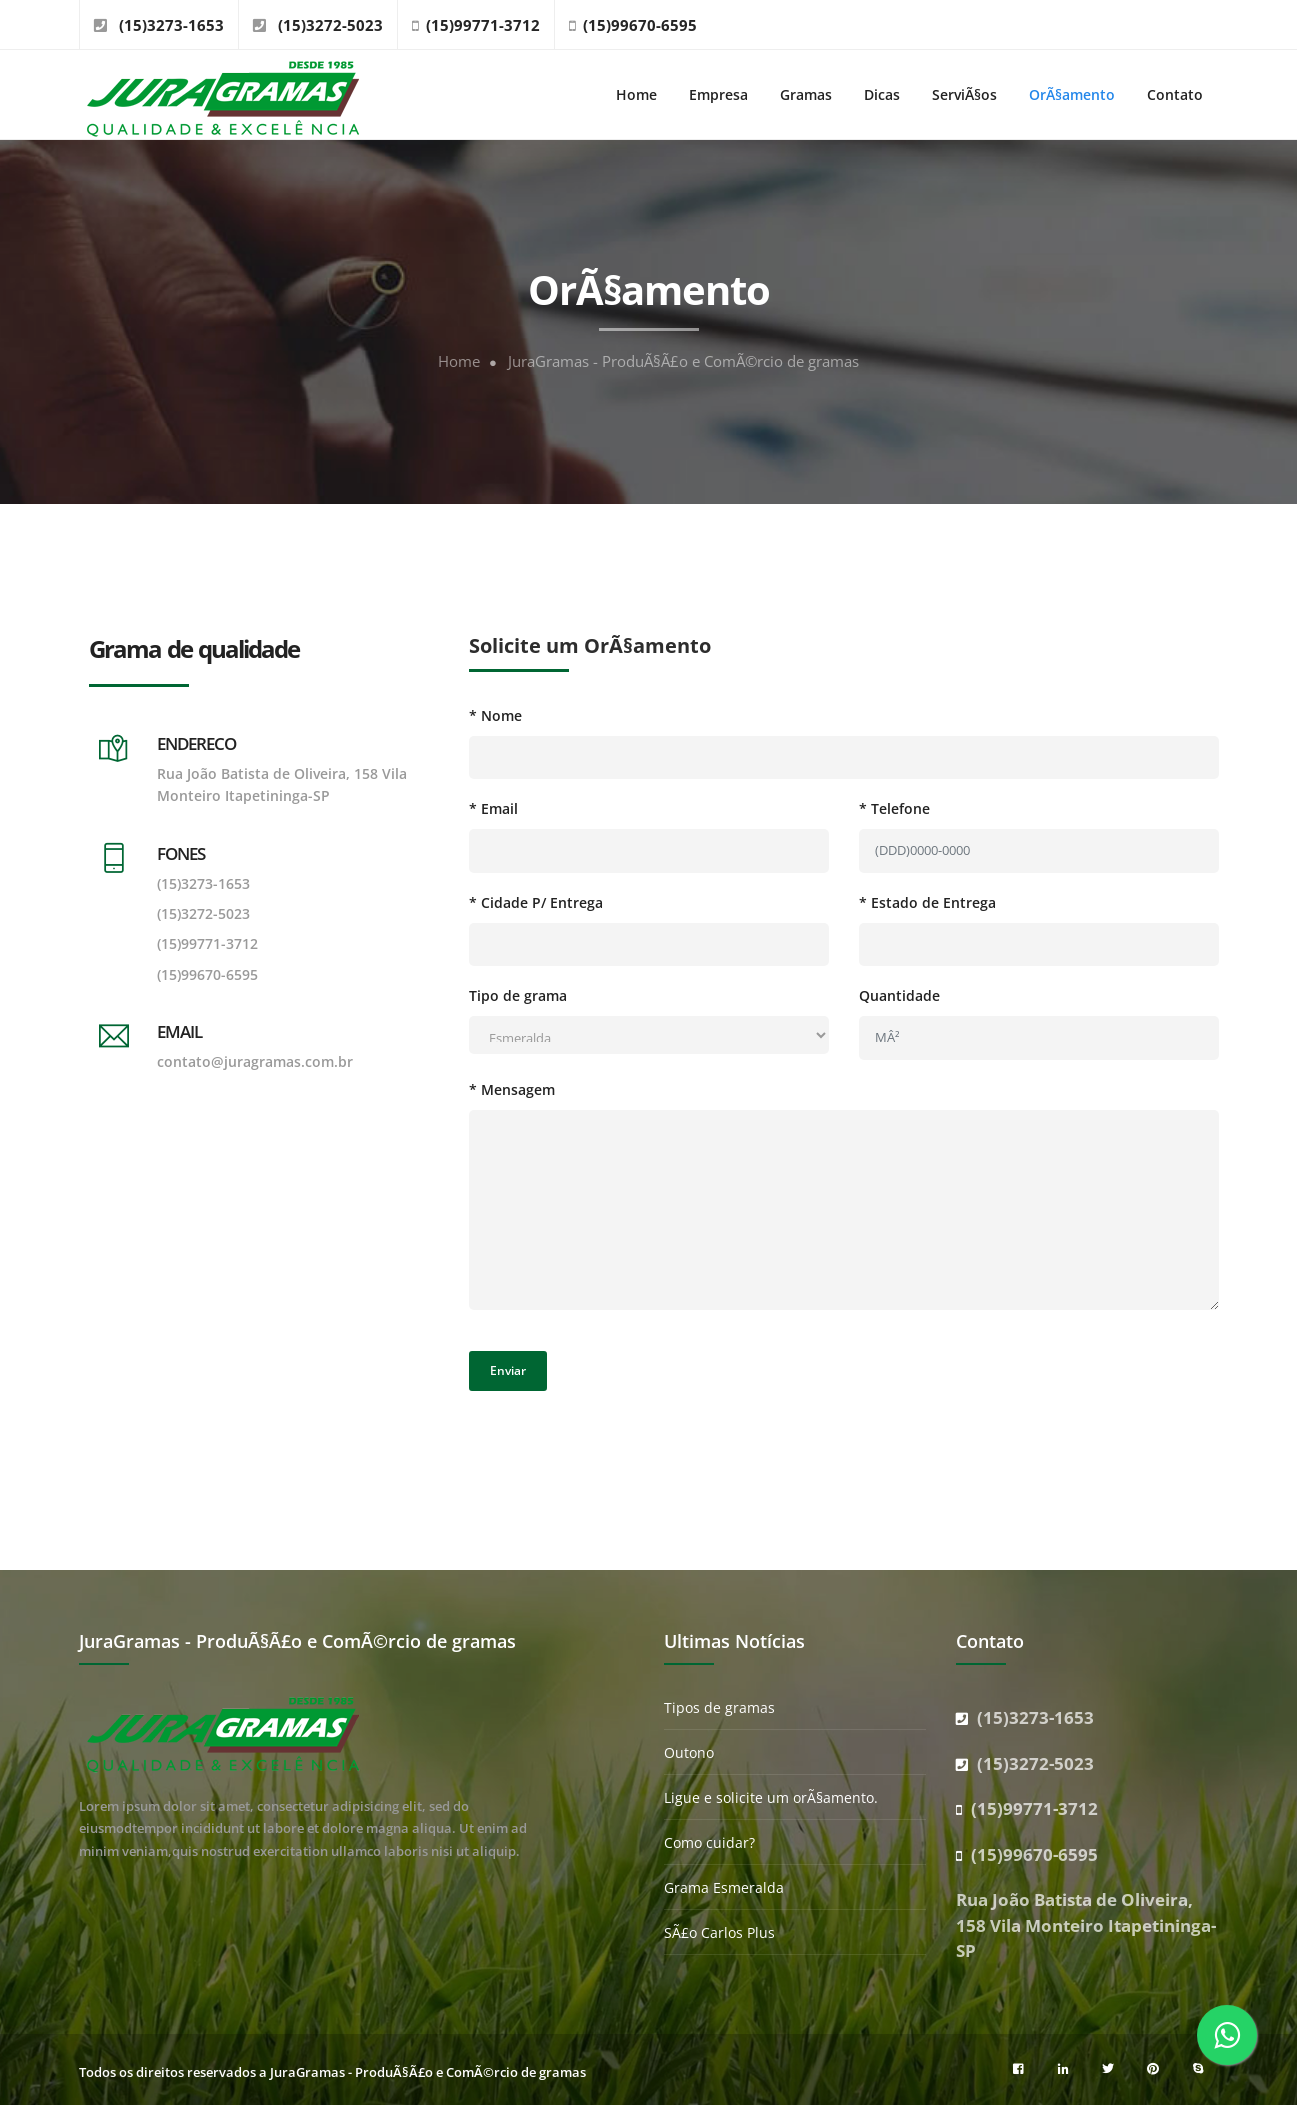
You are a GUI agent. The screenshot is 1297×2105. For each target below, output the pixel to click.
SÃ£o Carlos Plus (719, 1932)
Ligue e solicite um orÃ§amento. (771, 1797)
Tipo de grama (518, 995)
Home (636, 94)
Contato (1175, 94)
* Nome (495, 715)
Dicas (882, 94)
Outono (689, 1752)
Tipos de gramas (719, 1707)
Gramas (806, 94)
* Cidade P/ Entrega (536, 902)
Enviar (508, 1370)
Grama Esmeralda (724, 1887)
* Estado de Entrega (927, 902)
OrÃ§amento (1072, 94)
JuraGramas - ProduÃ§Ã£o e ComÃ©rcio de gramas (683, 361)
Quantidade (899, 995)
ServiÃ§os (964, 94)
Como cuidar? (709, 1842)
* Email (493, 808)
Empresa (718, 94)
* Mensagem (512, 1089)
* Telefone (894, 808)
